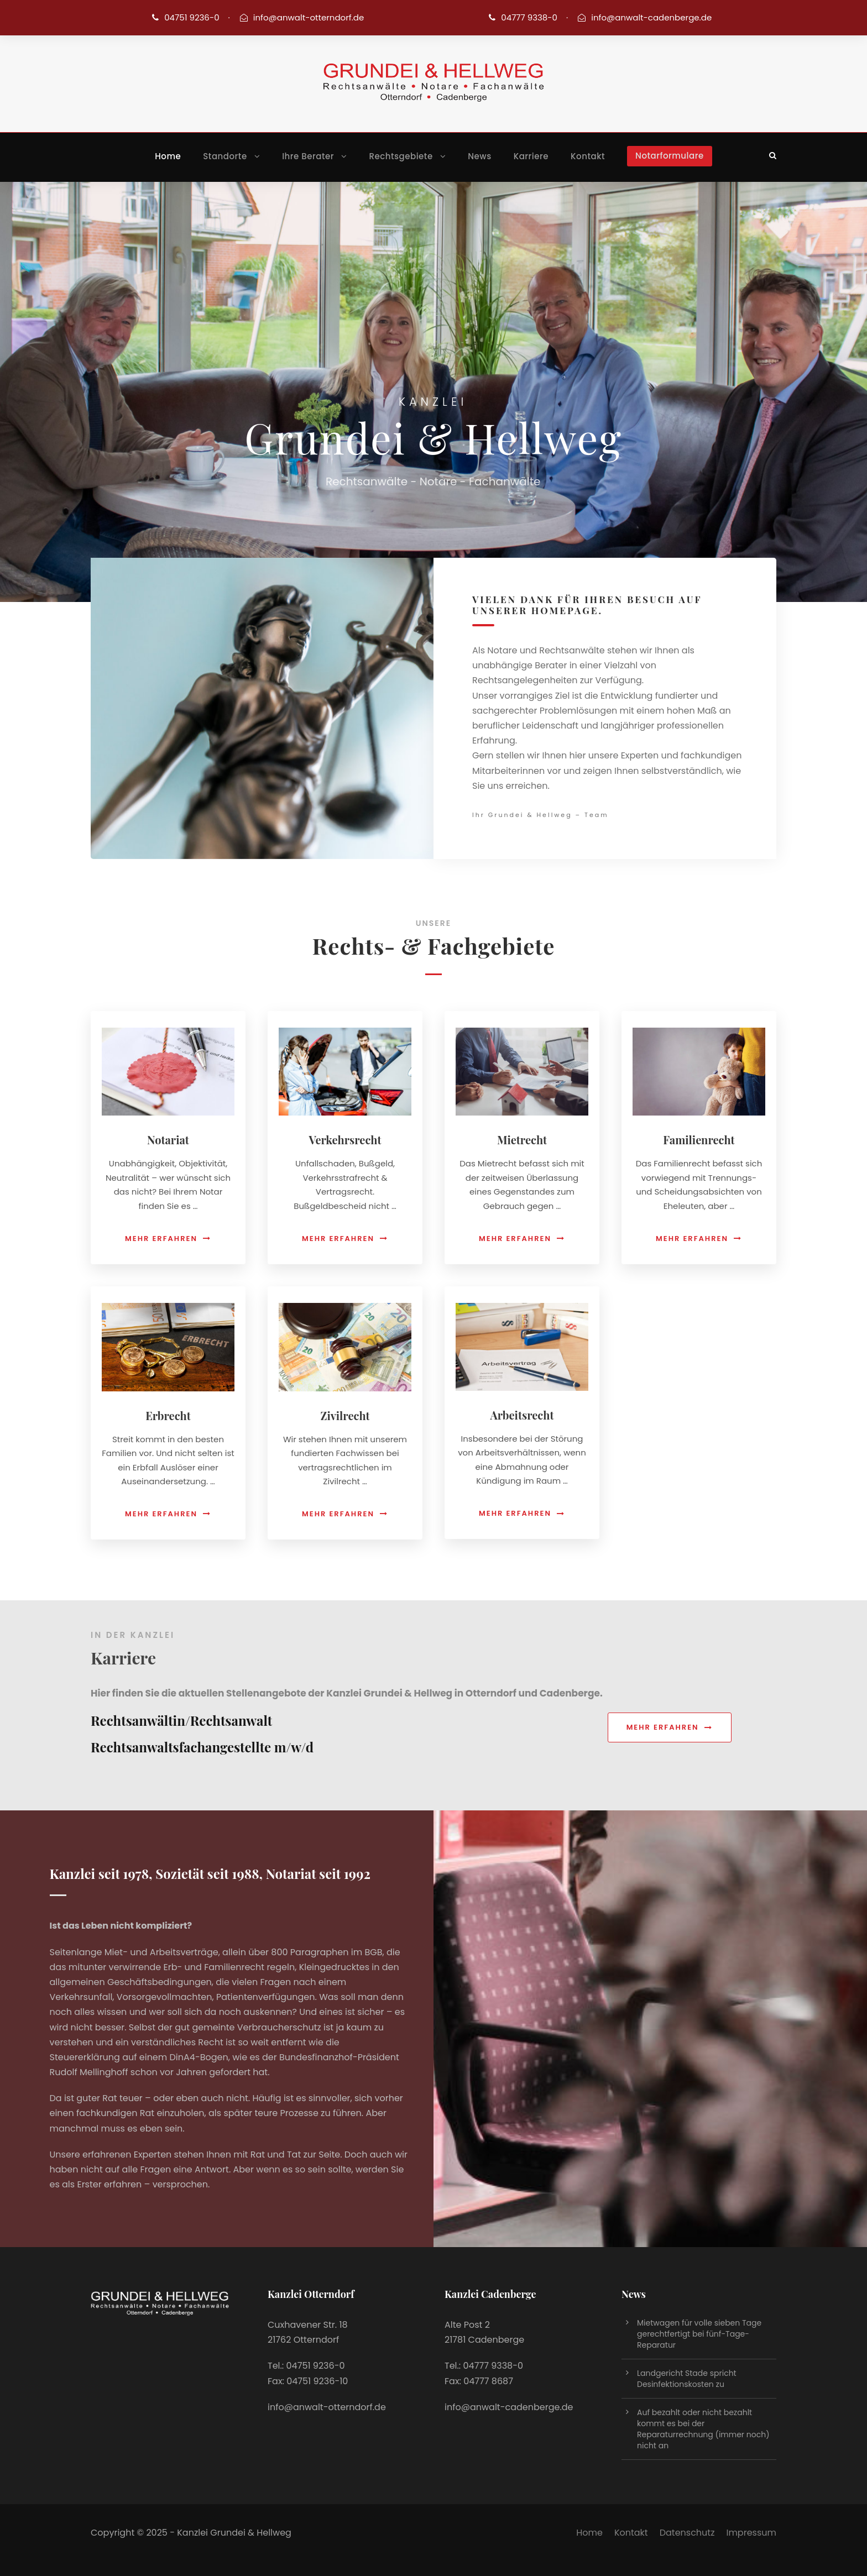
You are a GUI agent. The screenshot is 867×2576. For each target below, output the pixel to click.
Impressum (751, 2532)
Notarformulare (669, 155)
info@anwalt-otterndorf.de (308, 17)
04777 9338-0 (529, 17)
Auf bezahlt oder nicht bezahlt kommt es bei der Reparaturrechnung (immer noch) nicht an (703, 2429)
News (479, 156)
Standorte (225, 156)
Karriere (531, 156)
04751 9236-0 (191, 17)
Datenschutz (687, 2532)
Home (168, 156)
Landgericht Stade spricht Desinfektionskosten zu (687, 2379)
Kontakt (588, 156)
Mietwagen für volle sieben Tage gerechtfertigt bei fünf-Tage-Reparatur (699, 2333)
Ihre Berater (308, 156)
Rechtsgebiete (401, 156)
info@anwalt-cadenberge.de (651, 17)
